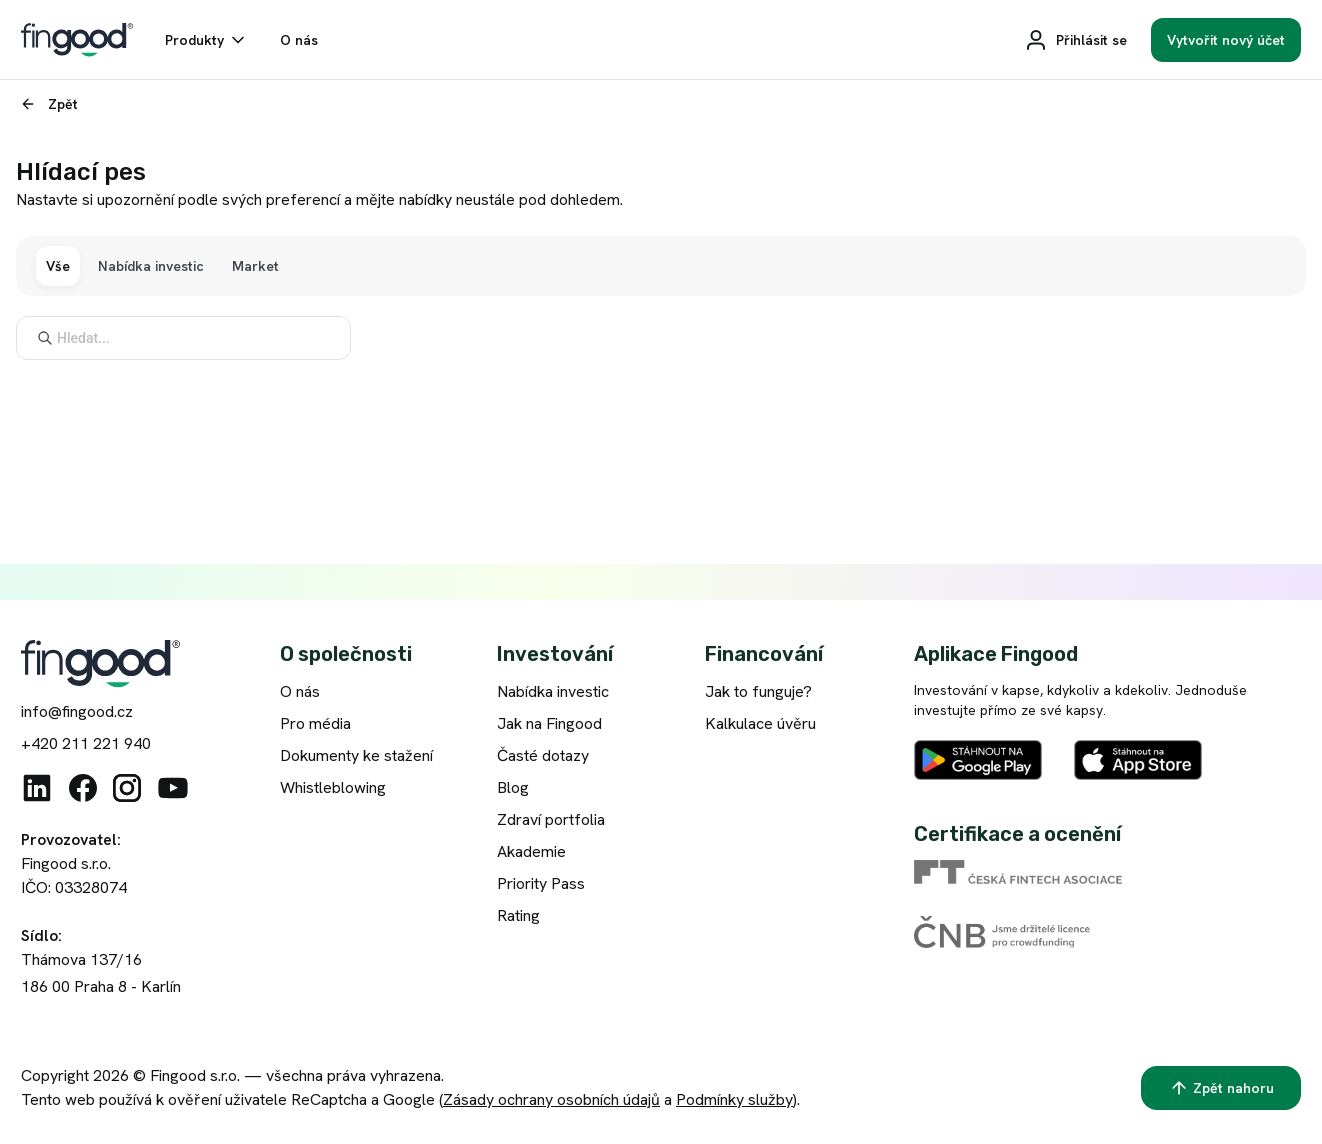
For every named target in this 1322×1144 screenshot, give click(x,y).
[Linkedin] (37, 788)
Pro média (315, 723)
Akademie (531, 851)
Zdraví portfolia (551, 819)
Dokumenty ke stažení (356, 755)
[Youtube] (173, 788)
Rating (518, 915)
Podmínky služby (734, 1099)
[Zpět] (47, 104)
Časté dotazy (543, 755)
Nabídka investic (553, 691)
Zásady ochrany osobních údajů (551, 1099)
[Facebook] (83, 788)
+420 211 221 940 (86, 743)
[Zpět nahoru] (1221, 1088)
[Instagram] (127, 788)
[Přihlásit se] (1075, 40)
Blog (513, 787)
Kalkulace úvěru (760, 723)
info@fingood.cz (77, 711)
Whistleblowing (333, 787)
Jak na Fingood (549, 723)
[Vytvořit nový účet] (1226, 40)
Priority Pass (541, 883)
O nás (300, 691)
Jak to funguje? (758, 691)
